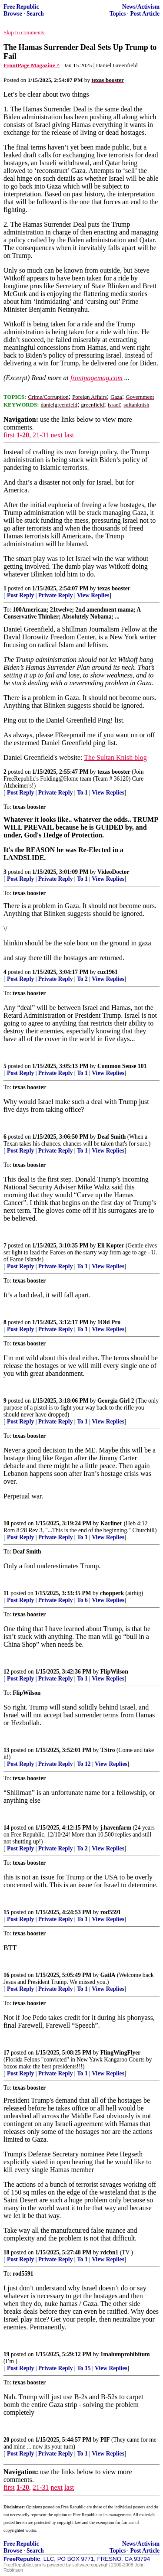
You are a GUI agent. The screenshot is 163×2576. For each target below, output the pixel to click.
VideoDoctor (113, 872)
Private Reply (55, 595)
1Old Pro (108, 1322)
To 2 (82, 979)
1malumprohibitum (125, 2354)
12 (6, 1671)
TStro (107, 1750)
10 (6, 1523)
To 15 (84, 2368)
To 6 (82, 1600)
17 (6, 2052)
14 (6, 1827)
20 (6, 2439)
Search (35, 13)
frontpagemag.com (96, 377)
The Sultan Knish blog (115, 757)
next (56, 435)
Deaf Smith (111, 1136)
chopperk (112, 1593)
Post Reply (20, 595)
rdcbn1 (109, 2252)
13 (6, 1750)
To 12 (84, 1764)
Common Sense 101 (121, 1066)
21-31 (41, 435)
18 (6, 2252)
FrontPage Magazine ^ (31, 65)
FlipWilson (114, 1671)
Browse (12, 13)
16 (6, 1975)
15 (6, 1912)
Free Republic (21, 6)
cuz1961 (107, 972)
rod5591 (110, 1912)
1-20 (23, 435)
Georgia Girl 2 (115, 1400)
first (9, 435)
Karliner (111, 1523)
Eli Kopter (110, 1245)
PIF (105, 2439)
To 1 (82, 792)
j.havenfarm (115, 1827)
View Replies (93, 595)
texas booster (113, 588)
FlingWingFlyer (120, 2052)
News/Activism (141, 6)
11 (6, 1593)
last (69, 435)
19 (6, 2354)
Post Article (145, 13)
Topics (118, 13)
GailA (108, 1975)
